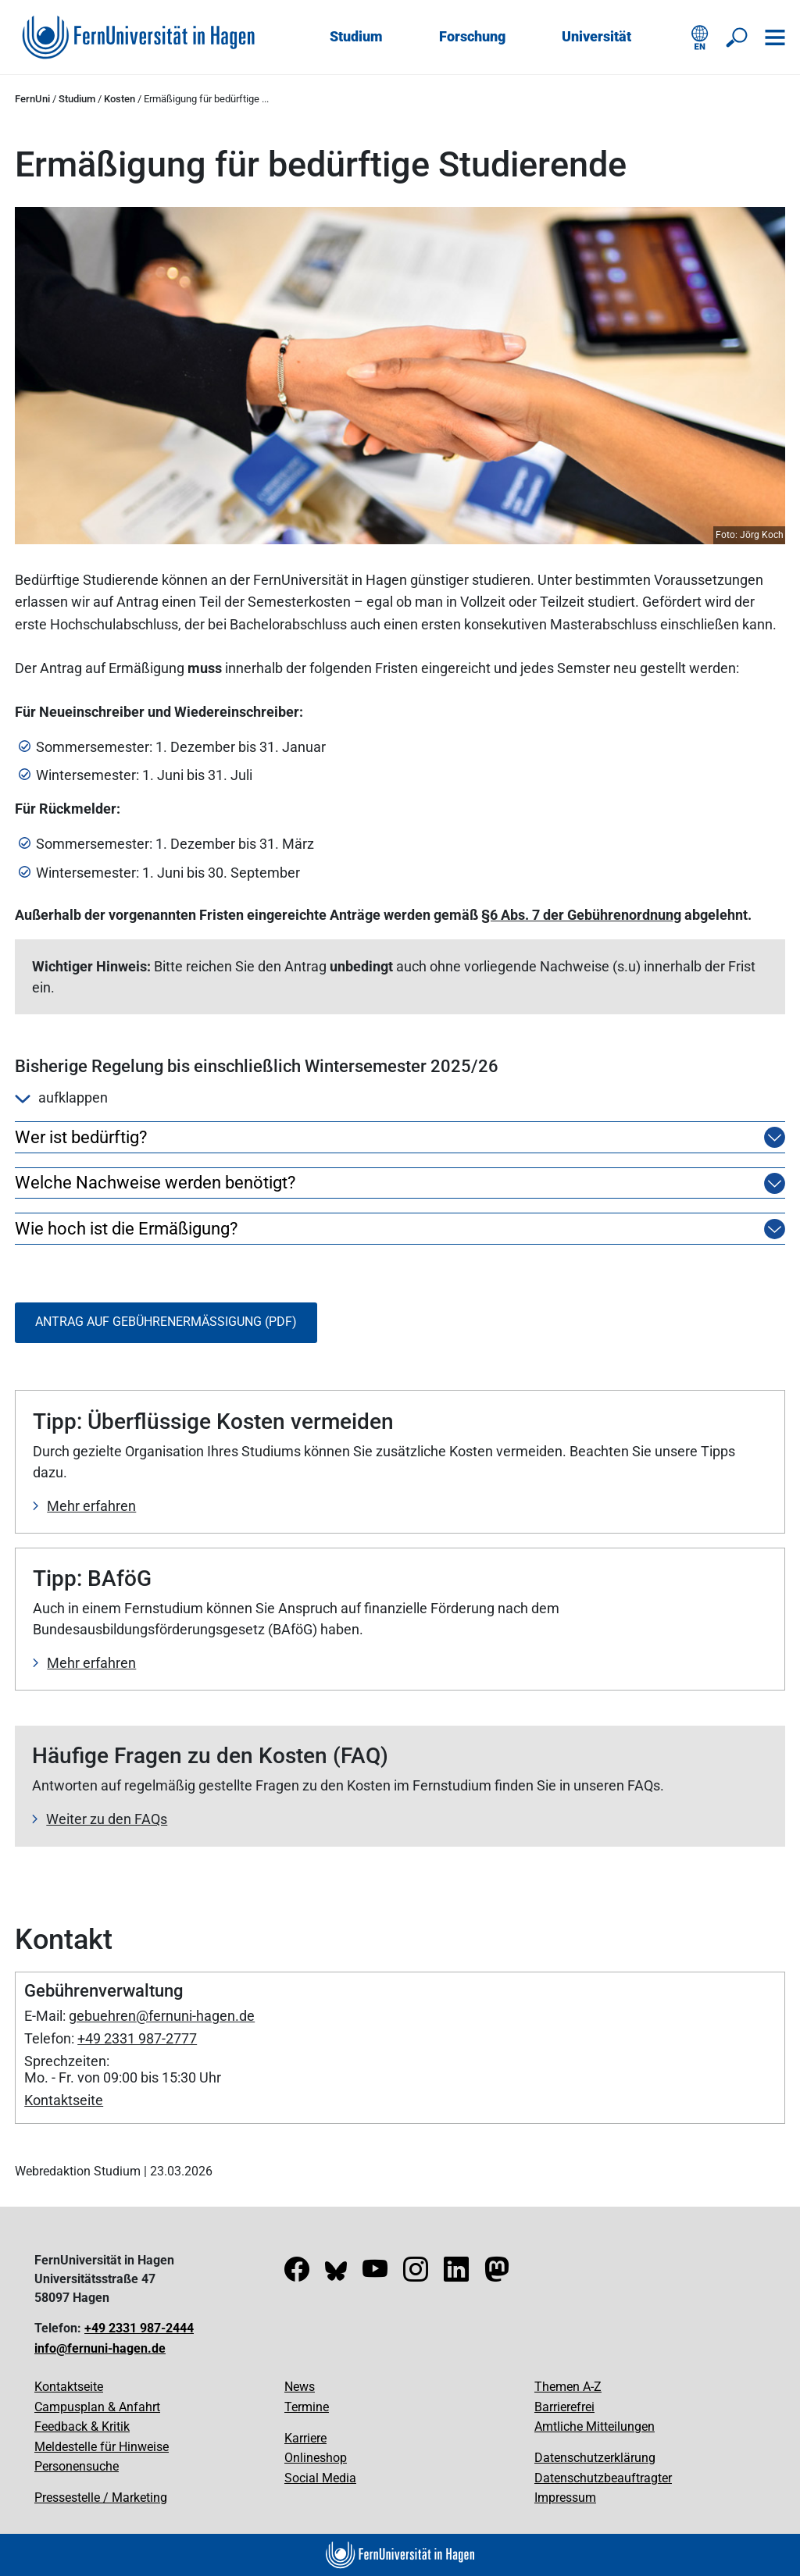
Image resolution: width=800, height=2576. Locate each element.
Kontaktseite (63, 2100)
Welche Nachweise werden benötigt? (155, 1183)
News (299, 2386)
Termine (306, 2407)
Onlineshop (315, 2457)
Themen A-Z (568, 2386)
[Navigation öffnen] (775, 37)
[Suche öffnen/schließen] (737, 37)
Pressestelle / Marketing (100, 2497)
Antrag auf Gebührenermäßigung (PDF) (166, 1321)
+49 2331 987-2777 (137, 2038)
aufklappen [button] (61, 1097)
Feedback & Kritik (82, 2426)
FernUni (32, 99)
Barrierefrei (564, 2407)
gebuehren (102, 2016)
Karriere (305, 2438)
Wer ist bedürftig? (81, 1138)
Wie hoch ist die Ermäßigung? (126, 1229)
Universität (596, 36)
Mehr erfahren (91, 1506)
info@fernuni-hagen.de (100, 2348)
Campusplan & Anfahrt (97, 2407)
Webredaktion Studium (78, 2171)
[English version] (700, 37)
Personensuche (76, 2466)
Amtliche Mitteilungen (594, 2426)
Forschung (472, 36)
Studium (356, 36)
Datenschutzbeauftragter (603, 2478)
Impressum (565, 2497)
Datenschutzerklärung (594, 2457)
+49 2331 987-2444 (139, 2328)
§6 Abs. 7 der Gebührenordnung (581, 915)
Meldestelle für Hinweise (101, 2446)
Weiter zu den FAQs (106, 1819)
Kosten (119, 99)
